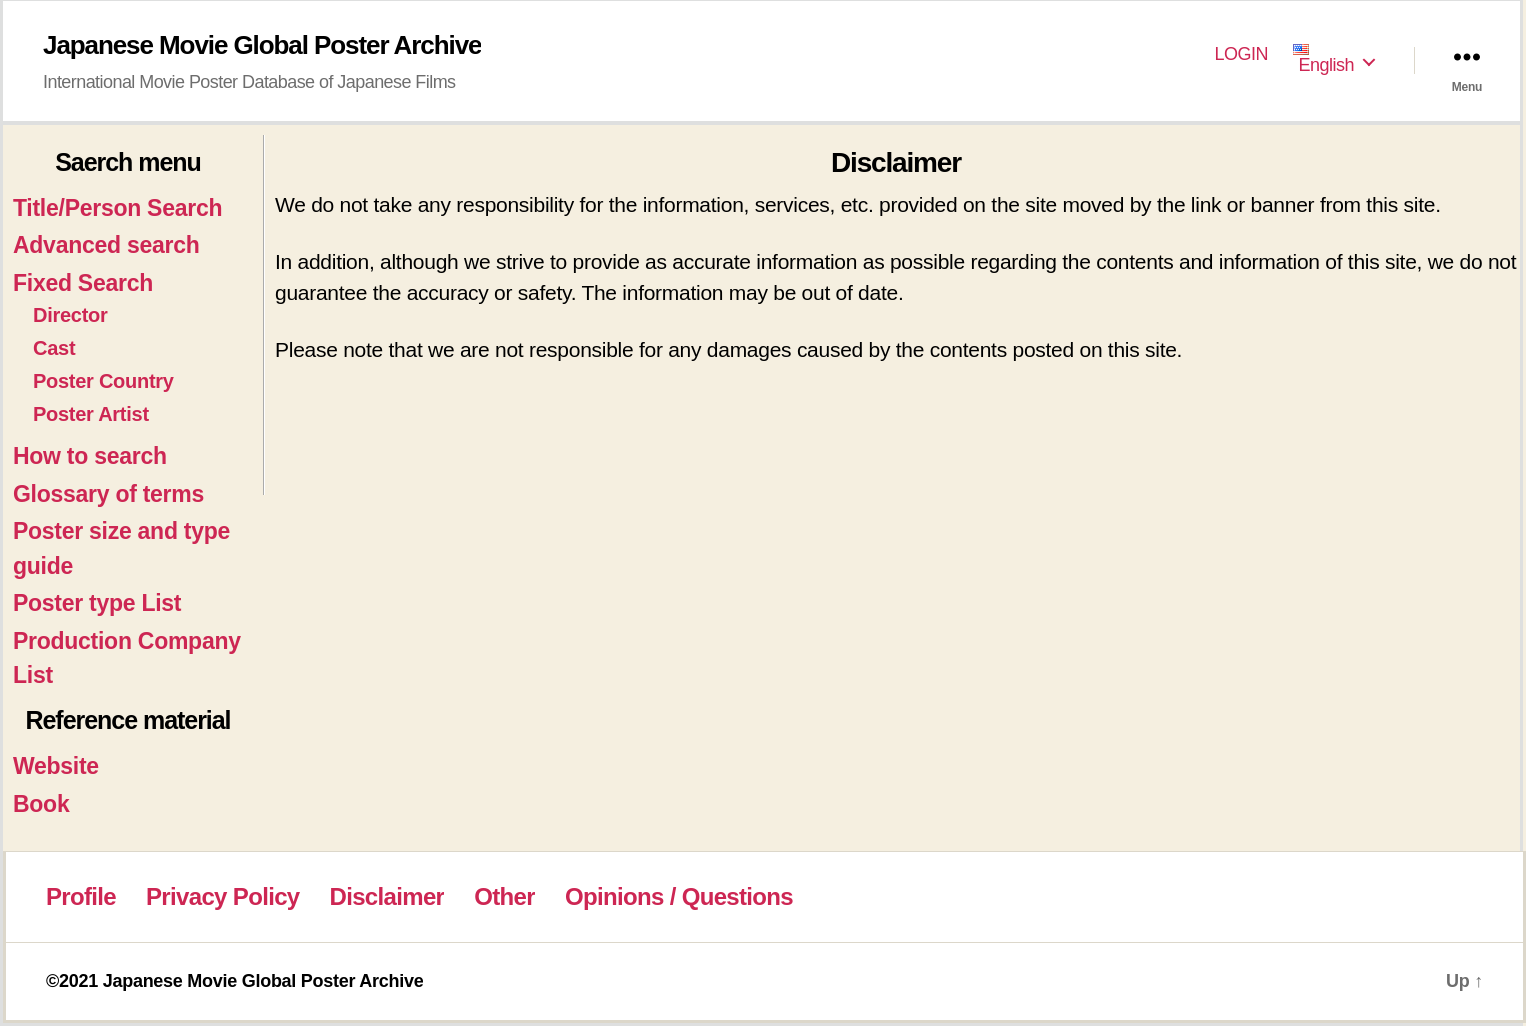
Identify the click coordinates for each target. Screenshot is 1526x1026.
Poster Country (103, 381)
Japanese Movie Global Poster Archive (262, 45)
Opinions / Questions (679, 896)
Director (70, 315)
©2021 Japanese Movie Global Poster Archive (234, 981)
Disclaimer (387, 896)
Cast (54, 348)
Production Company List (127, 658)
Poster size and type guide (121, 548)
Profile (81, 896)
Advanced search (106, 245)
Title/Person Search (117, 208)
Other (504, 896)
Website (56, 766)
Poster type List (97, 603)
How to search (90, 456)
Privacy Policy (222, 896)
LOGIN (1242, 54)
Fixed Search (83, 283)
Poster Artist (91, 414)
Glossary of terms (108, 494)
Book (41, 804)
